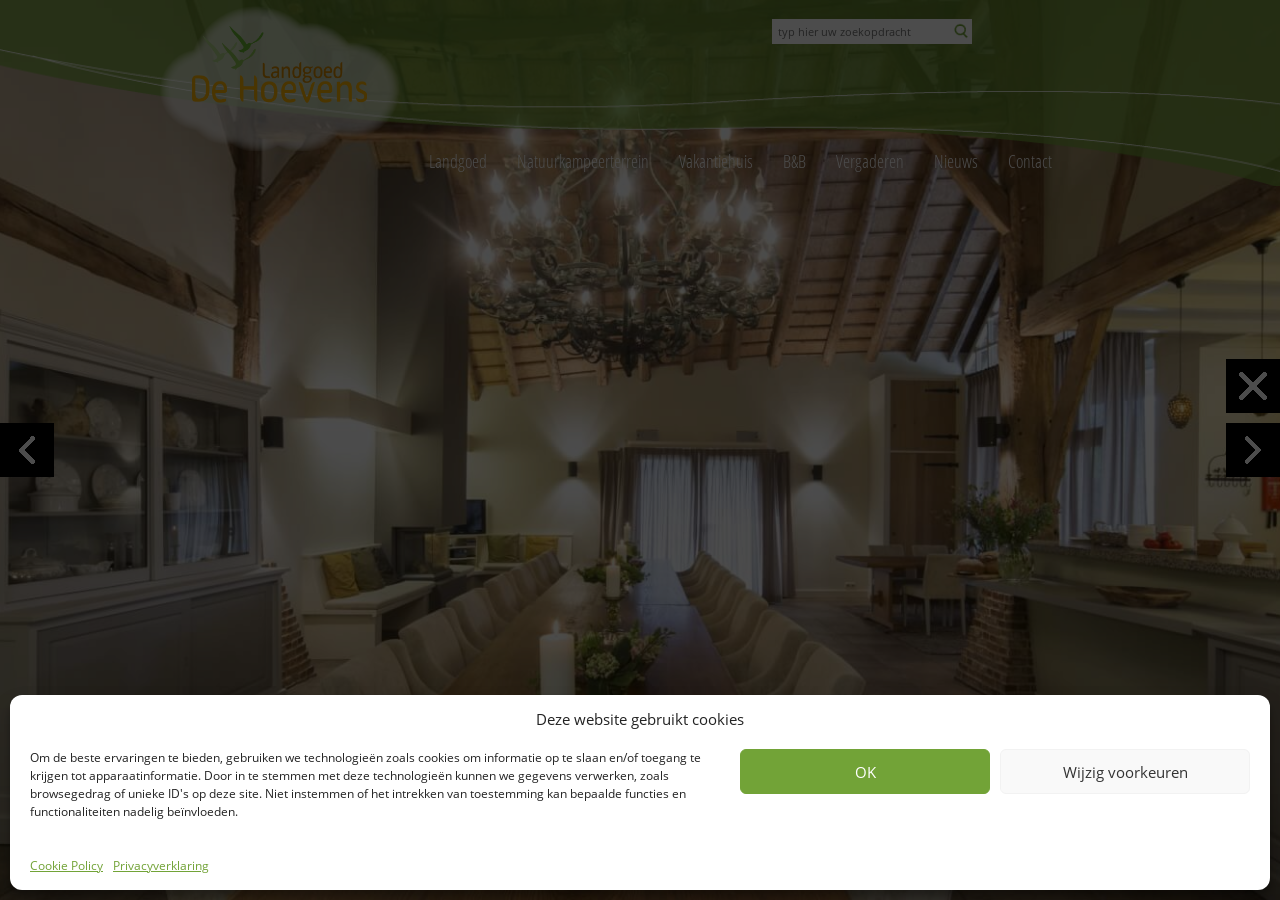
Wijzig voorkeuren (1125, 772)
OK (865, 772)
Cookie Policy (66, 865)
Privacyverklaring (161, 865)
